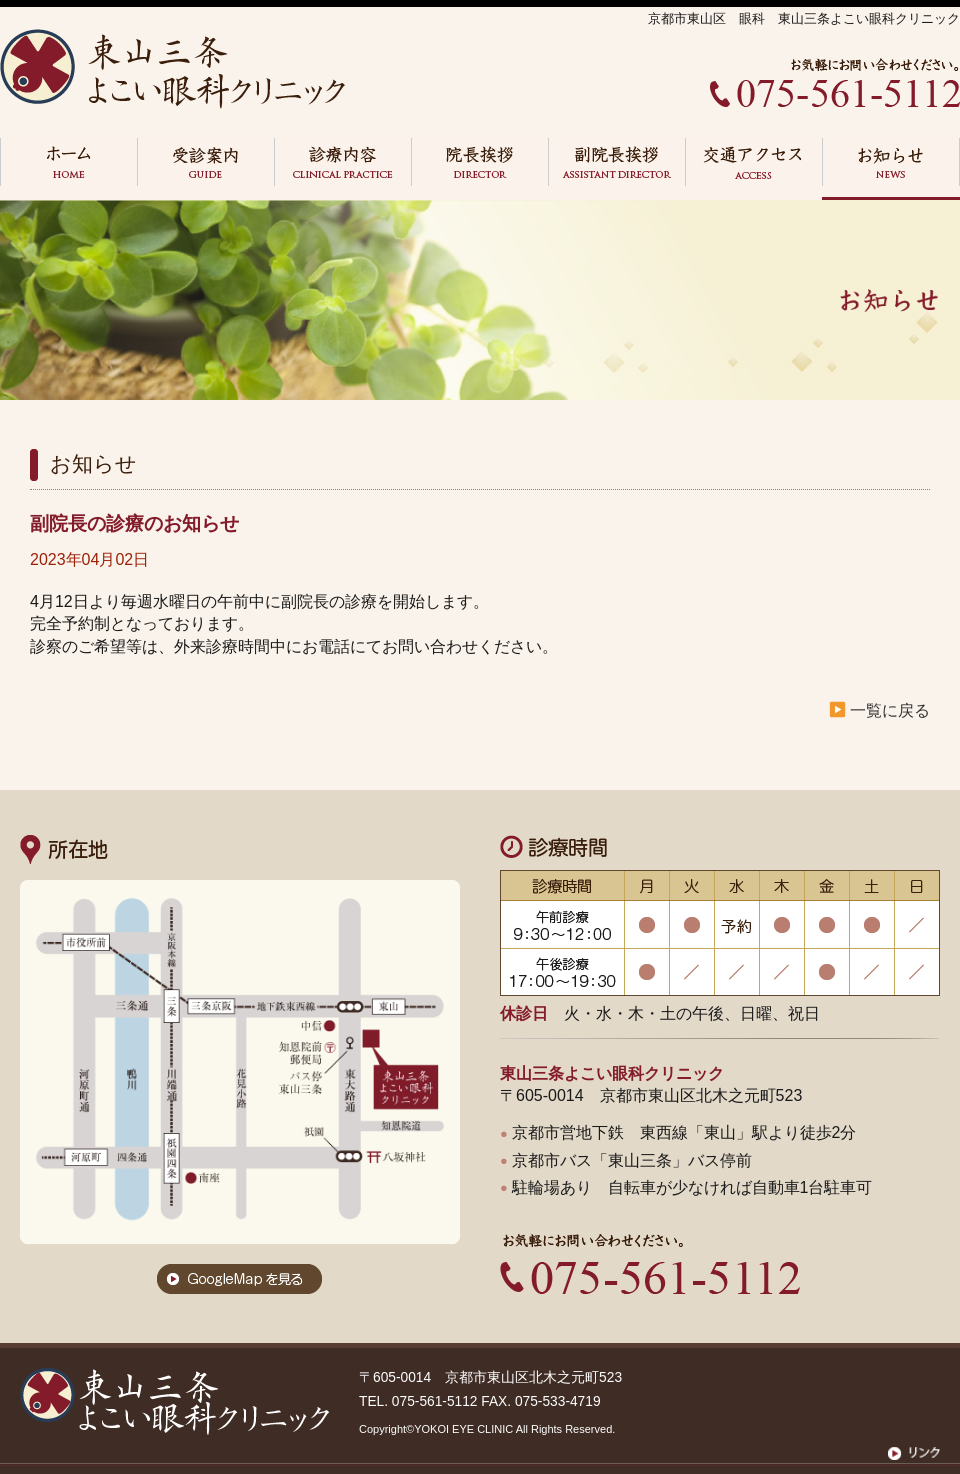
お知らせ (891, 169)
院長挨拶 (479, 169)
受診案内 (205, 169)
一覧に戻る (890, 710)
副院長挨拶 (616, 169)
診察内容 (342, 169)
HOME (68, 169)
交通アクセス (753, 169)
